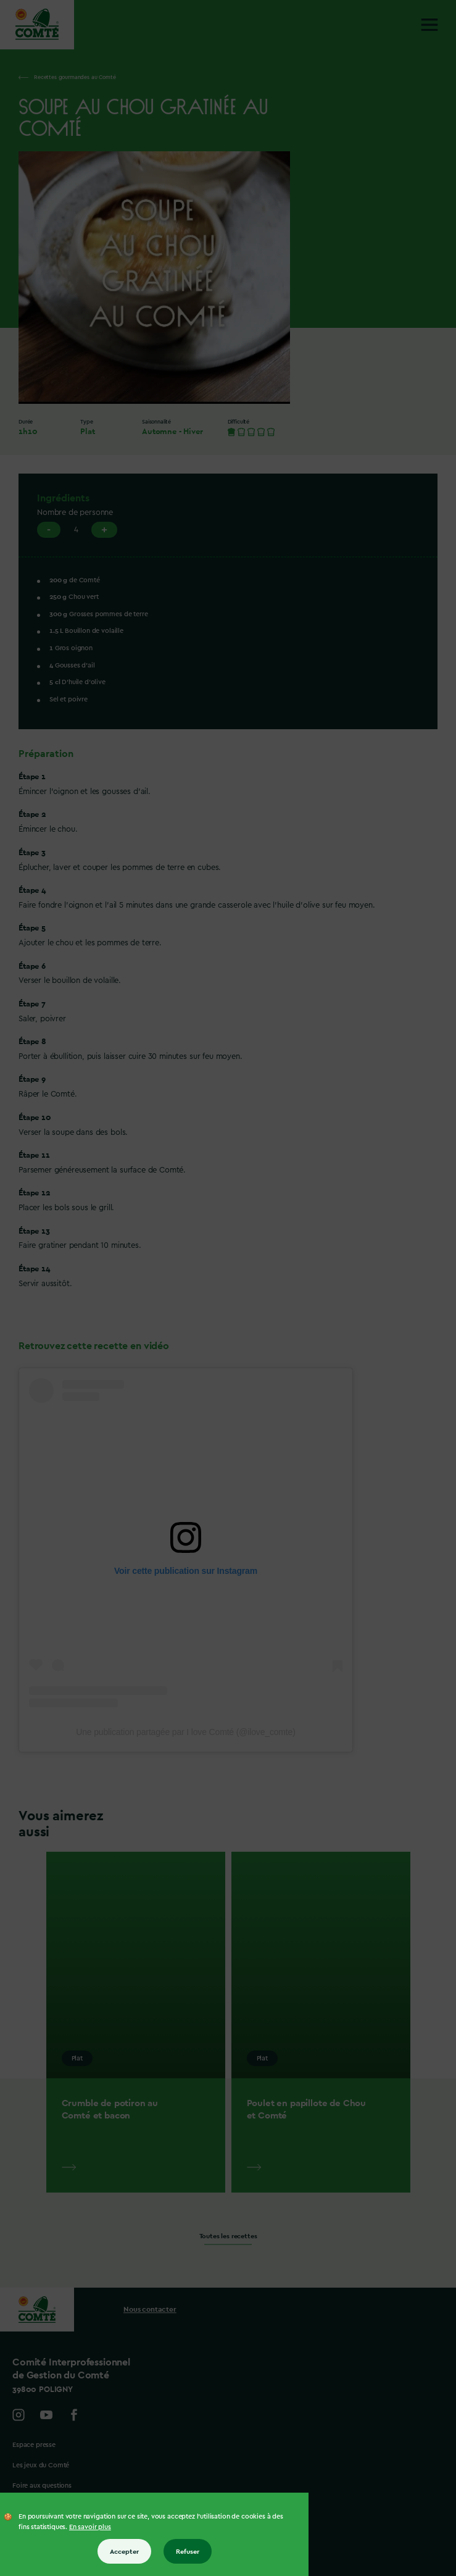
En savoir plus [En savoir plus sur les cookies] (90, 2527)
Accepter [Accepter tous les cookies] (124, 2551)
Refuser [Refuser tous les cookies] (187, 2551)
